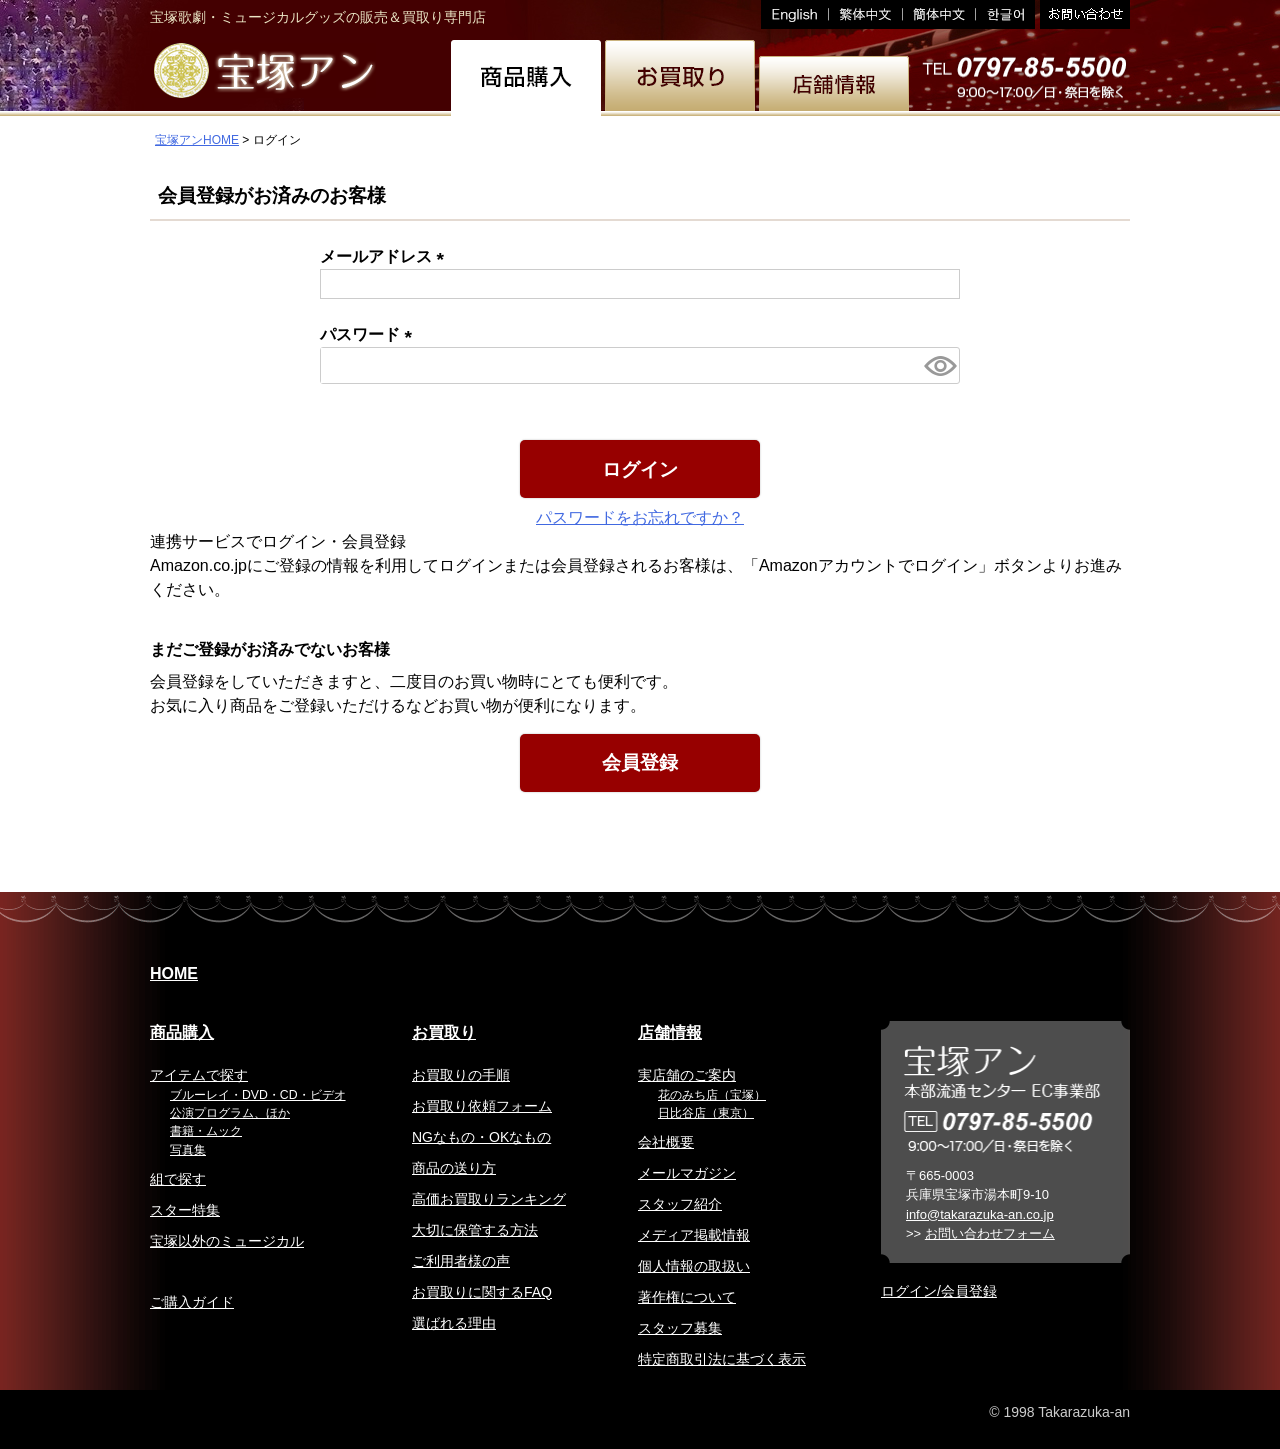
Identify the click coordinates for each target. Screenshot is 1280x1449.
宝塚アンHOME (197, 140)
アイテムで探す (199, 1075)
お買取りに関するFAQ (482, 1292)
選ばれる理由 (454, 1323)
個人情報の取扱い (694, 1266)
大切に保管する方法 (475, 1230)
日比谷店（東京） (706, 1113)
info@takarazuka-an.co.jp (980, 1214)
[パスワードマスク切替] (939, 365)
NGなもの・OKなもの (481, 1137)
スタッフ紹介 (680, 1204)
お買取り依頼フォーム (482, 1106)
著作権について (687, 1297)
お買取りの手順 (461, 1075)
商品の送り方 (454, 1168)
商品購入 (182, 1032)
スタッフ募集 (680, 1328)
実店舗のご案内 (687, 1075)
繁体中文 (866, 14)
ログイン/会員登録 (939, 1291)
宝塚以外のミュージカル (227, 1241)
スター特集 (185, 1210)
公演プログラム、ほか (230, 1113)
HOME (174, 973)
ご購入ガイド (192, 1302)
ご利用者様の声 (461, 1261)
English (795, 14)
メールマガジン (687, 1173)
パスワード (370, 334)
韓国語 (1005, 14)
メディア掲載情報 (694, 1235)
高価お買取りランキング (489, 1199)
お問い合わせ (1082, 14)
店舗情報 (670, 1032)
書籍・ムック (206, 1131)
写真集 (188, 1150)
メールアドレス (386, 256)
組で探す (178, 1179)
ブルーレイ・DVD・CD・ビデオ (258, 1095)
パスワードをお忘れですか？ (640, 517)
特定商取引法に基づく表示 (722, 1359)
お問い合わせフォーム (990, 1233)
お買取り (444, 1032)
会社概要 (666, 1142)
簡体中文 (939, 14)
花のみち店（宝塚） (712, 1095)
